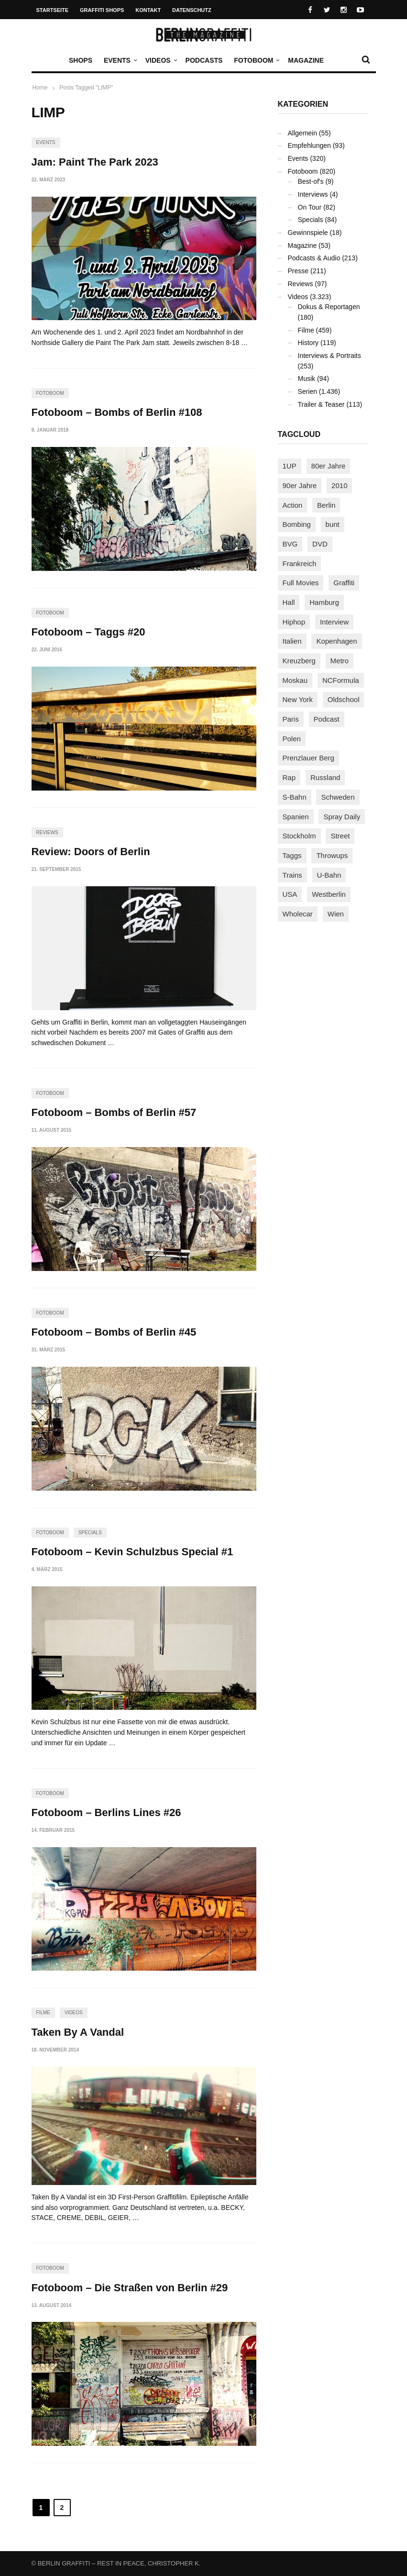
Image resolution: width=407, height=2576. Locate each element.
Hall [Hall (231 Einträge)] (289, 602)
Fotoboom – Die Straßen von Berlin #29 (130, 2288)
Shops (80, 60)
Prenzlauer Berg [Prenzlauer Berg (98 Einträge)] (308, 758)
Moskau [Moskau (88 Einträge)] (295, 680)
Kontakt (148, 10)
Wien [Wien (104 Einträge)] (336, 914)
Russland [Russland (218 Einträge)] (325, 777)
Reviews (47, 832)
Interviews (313, 194)
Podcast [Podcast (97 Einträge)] (327, 719)
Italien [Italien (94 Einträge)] (292, 641)
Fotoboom (256, 60)
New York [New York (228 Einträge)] (298, 699)
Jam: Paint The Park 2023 (95, 162)
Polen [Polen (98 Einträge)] (292, 739)
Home (40, 87)
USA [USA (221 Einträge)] (290, 894)
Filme (43, 2012)
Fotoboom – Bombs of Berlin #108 (117, 412)
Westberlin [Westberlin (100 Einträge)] (329, 894)
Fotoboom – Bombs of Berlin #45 (114, 1332)
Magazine (306, 60)
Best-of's (311, 181)
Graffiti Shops (102, 10)
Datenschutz (191, 10)
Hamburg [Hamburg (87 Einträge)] (324, 602)
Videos (160, 60)
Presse (298, 271)
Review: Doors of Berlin (91, 852)
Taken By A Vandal (78, 2032)
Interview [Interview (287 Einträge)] (334, 622)
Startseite (52, 10)
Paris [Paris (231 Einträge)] (291, 719)
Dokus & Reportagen (329, 307)
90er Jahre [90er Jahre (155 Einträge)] (300, 485)
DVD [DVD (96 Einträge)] (320, 544)
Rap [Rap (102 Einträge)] (289, 777)
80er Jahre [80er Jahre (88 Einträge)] (328, 466)
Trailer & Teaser (321, 404)
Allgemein (302, 133)
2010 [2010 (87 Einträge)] (339, 485)
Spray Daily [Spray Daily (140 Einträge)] (341, 817)
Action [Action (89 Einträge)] (293, 505)
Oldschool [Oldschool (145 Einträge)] (344, 699)
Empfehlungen (309, 145)
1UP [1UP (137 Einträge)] (290, 466)
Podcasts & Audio (314, 258)
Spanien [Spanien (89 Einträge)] (296, 817)
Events (119, 60)
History (308, 342)
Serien (307, 391)
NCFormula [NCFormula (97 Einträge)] (340, 680)
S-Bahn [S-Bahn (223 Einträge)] (295, 797)
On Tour (310, 207)
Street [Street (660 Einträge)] (340, 836)
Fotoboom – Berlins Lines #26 (106, 1812)
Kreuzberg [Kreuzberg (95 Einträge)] (299, 661)
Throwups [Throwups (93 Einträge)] (332, 855)
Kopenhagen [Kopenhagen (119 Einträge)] (336, 641)
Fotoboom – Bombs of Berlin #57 (114, 1112)
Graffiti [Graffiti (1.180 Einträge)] (343, 583)
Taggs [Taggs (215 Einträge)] (292, 855)
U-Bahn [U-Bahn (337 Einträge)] (329, 875)
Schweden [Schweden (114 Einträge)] (337, 797)
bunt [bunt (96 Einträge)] (333, 524)
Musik (307, 378)
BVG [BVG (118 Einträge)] (290, 544)
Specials (90, 1532)
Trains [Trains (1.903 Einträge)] (292, 875)
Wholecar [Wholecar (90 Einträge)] (298, 914)
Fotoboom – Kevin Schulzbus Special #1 (132, 1552)
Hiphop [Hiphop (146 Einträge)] (294, 622)
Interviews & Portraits (329, 355)
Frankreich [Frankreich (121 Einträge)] (300, 563)
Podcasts (204, 60)
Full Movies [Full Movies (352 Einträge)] (301, 583)
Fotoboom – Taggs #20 (88, 632)
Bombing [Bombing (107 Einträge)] (297, 524)
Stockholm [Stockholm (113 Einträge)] (299, 836)
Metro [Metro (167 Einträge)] (339, 661)
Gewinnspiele (308, 232)
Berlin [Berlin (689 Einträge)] (326, 505)
